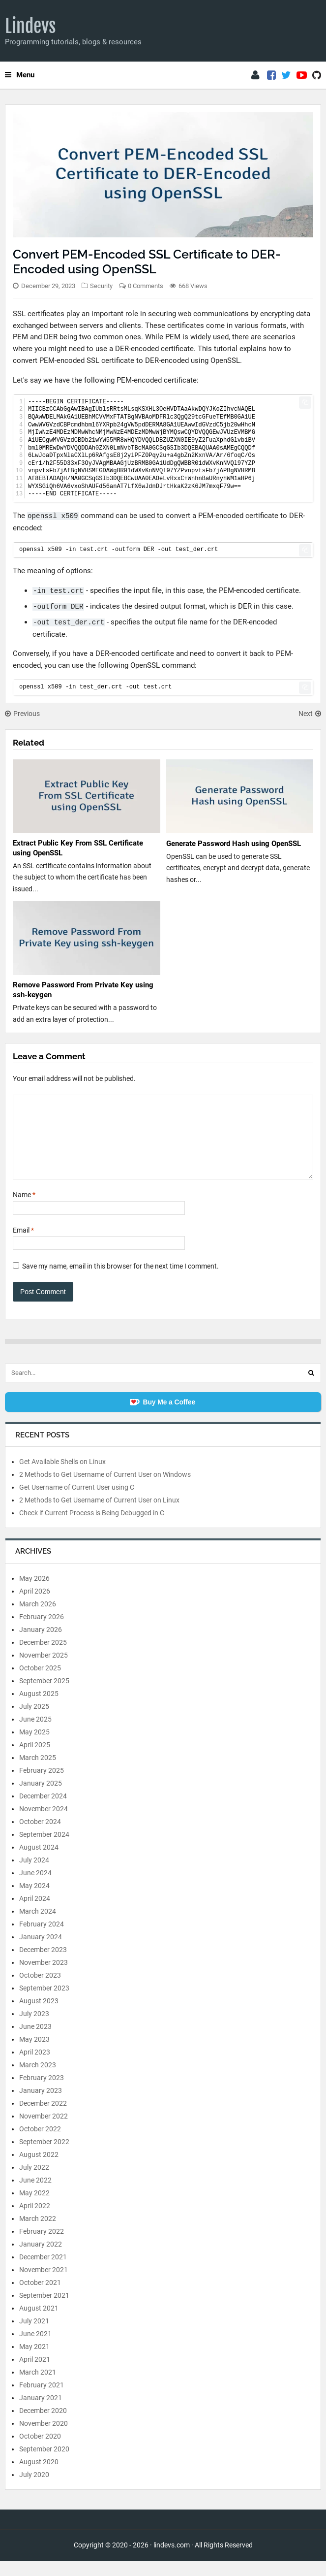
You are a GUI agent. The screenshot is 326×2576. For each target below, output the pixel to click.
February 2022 (41, 2246)
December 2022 (43, 2118)
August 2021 (39, 2323)
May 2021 (34, 2361)
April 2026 (34, 1606)
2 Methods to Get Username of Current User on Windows (105, 1489)
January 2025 (40, 1798)
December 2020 (43, 2425)
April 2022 (34, 2220)
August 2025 (39, 1708)
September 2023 (44, 2003)
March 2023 (37, 2080)
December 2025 (43, 1657)
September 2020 (44, 2464)
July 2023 (34, 2028)
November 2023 (43, 1977)
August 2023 (39, 2016)
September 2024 (44, 1849)
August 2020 (39, 2476)
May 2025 (34, 1747)
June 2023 (35, 2041)
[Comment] (163, 1144)
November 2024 (43, 1823)
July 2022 (34, 2182)
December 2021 (43, 2272)
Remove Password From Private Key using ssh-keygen (83, 989)
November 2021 (43, 2284)
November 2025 (43, 1670)
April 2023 (34, 2067)
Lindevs (30, 26)
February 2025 (41, 1785)
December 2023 (43, 1964)
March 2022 (37, 2233)
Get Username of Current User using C (76, 1502)
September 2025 (44, 1695)
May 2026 (34, 1593)
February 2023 (41, 2092)
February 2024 (41, 1939)
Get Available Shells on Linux (62, 1476)
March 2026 (37, 1619)
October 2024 (40, 1836)
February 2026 (41, 1631)
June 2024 (35, 1887)
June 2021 (35, 2348)
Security (101, 286)
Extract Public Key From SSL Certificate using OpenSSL (78, 848)
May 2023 (34, 2054)
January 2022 (40, 2259)
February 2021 (41, 2400)
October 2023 (40, 1990)
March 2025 (37, 1772)
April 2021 (34, 2374)
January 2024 (40, 1952)
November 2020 (43, 2438)
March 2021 (37, 2387)
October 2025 (40, 1683)
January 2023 (40, 2105)
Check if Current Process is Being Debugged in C (91, 1528)
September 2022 (44, 2156)
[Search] (311, 1387)
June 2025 (35, 1734)
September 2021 (44, 2310)
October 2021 (40, 2297)
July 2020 (34, 2489)
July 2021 (34, 2336)
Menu (19, 74)
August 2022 (39, 2169)
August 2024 (39, 1862)
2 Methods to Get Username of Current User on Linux (99, 1515)
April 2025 (34, 1759)
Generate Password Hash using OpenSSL (233, 843)
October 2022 (40, 2144)
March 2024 (37, 1926)
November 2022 (43, 2131)
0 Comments (145, 286)
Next (309, 713)
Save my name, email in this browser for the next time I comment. (120, 1281)
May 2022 (34, 2208)
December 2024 (43, 1811)
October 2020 (40, 2451)
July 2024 (34, 1875)
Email (23, 1245)
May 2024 (34, 1900)
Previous (22, 713)
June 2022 (35, 2195)
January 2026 (40, 1644)
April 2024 (34, 1913)
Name (24, 1209)
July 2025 (34, 1721)
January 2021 (40, 2412)
